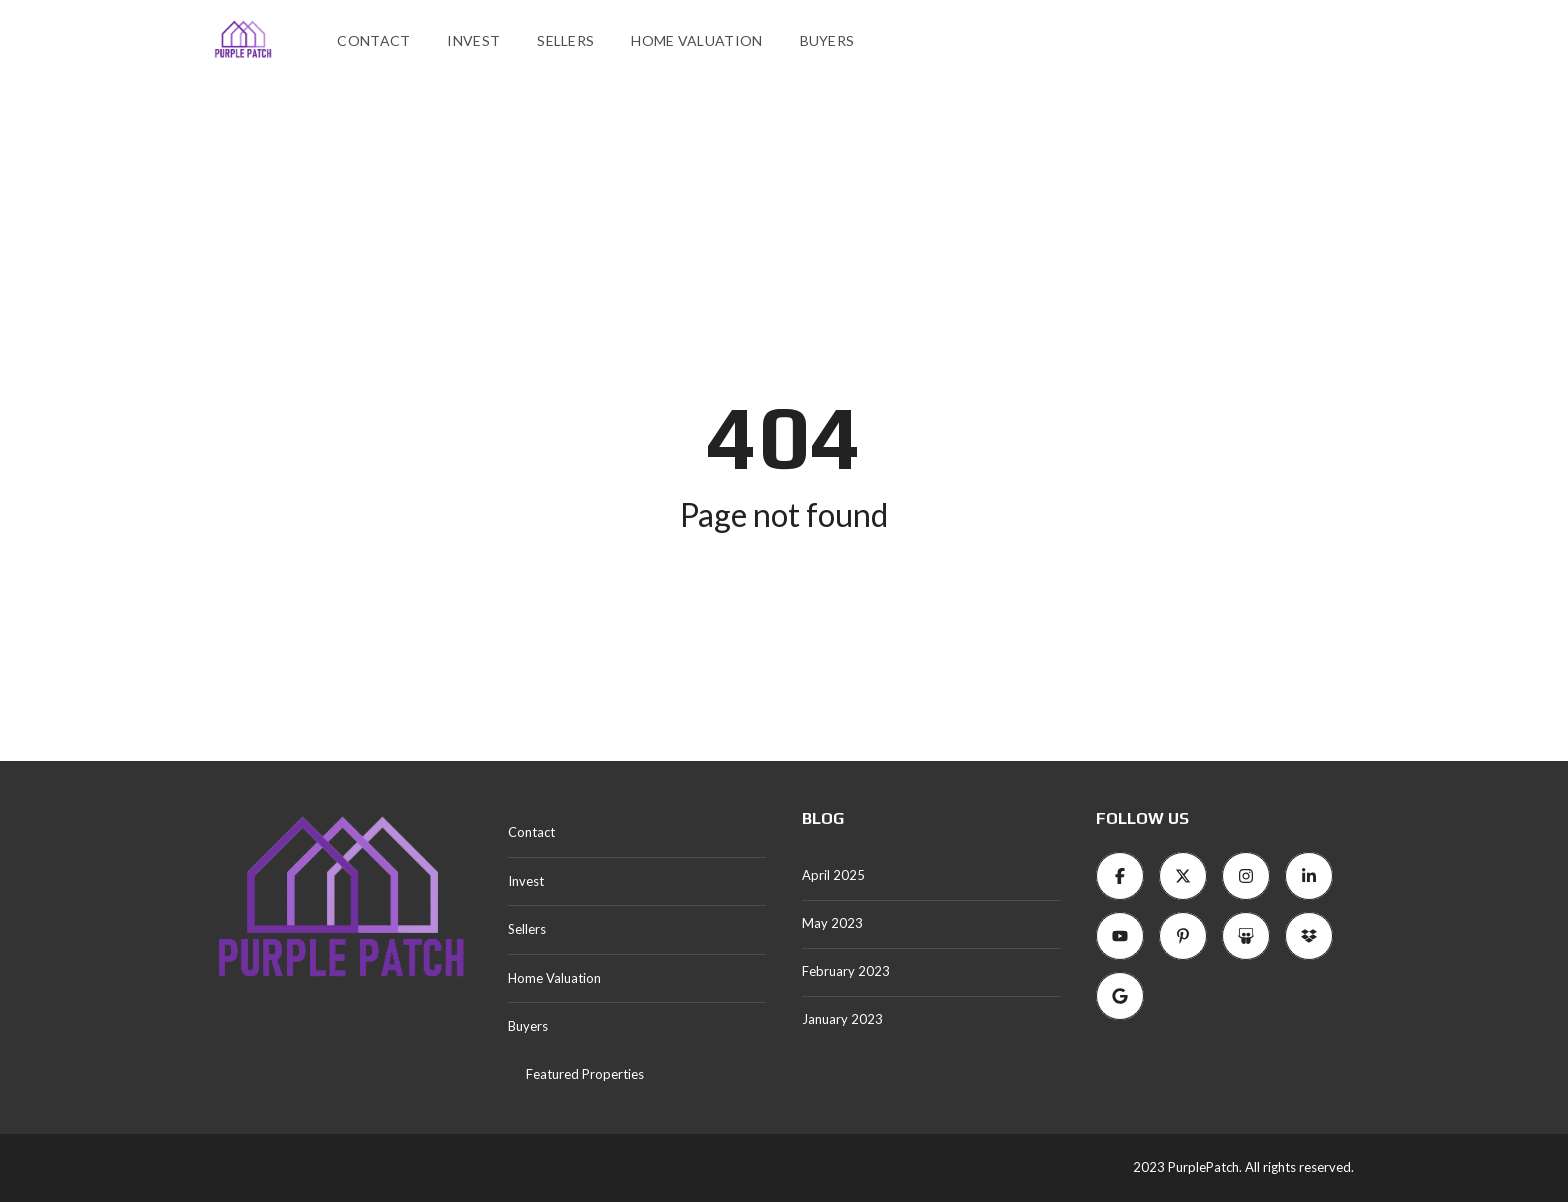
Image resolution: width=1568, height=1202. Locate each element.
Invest (473, 40)
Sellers (565, 40)
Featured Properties (585, 1074)
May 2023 (832, 923)
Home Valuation (696, 40)
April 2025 (833, 875)
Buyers (827, 40)
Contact (373, 40)
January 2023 (842, 1019)
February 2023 (846, 971)
